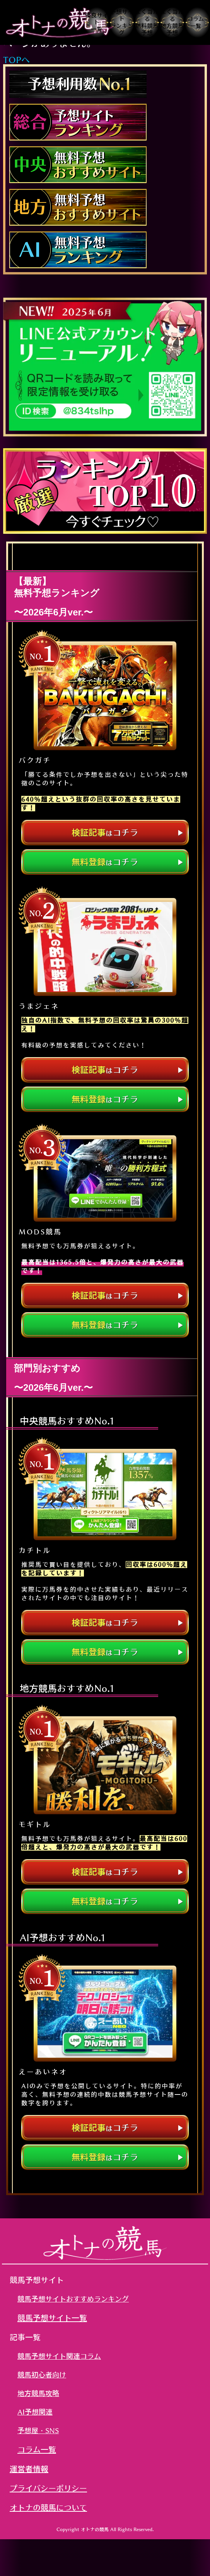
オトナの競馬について (48, 2507)
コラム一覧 (36, 2449)
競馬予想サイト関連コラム (59, 2356)
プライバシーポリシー (48, 2488)
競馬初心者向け (41, 2374)
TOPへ (16, 60)
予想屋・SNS (38, 2430)
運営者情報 (29, 2469)
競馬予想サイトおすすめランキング (73, 2298)
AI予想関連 (35, 2411)
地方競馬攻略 (38, 2393)
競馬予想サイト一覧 (52, 2318)
